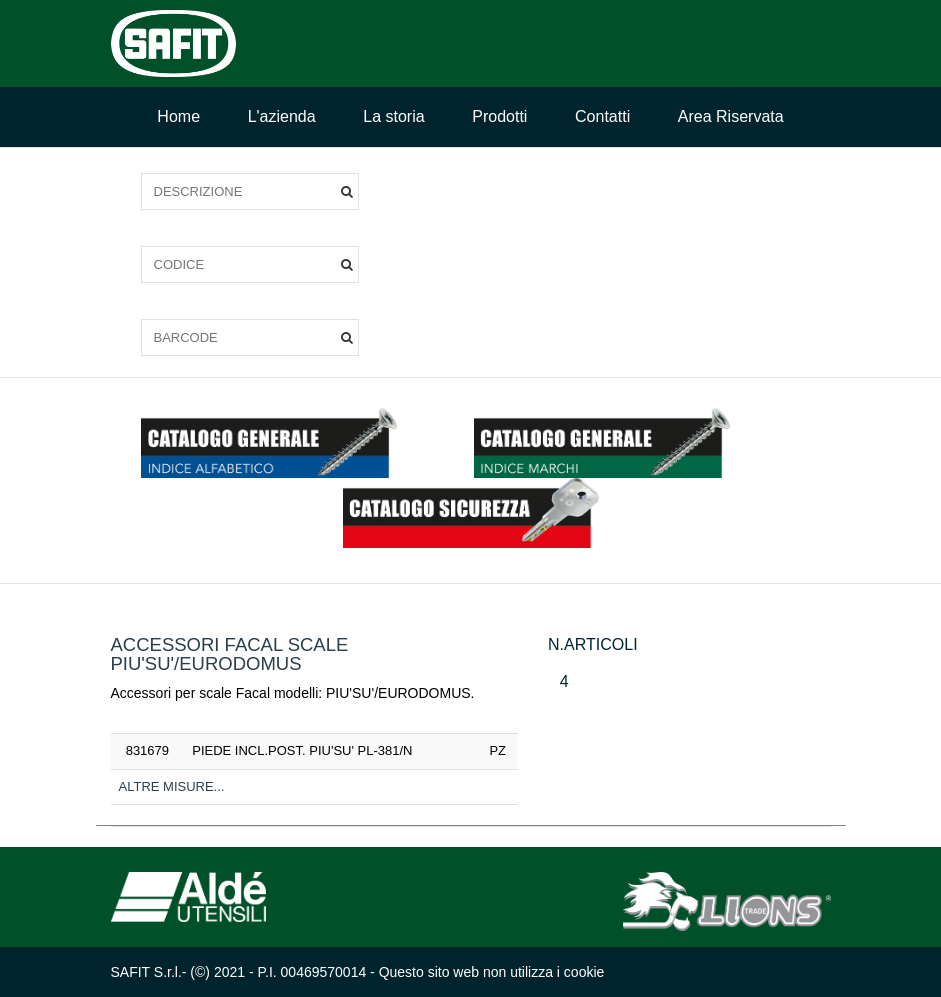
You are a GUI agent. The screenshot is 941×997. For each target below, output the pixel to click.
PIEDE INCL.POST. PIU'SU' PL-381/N (302, 750)
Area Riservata (731, 116)
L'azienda (282, 116)
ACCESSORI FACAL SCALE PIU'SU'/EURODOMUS (230, 654)
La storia (393, 116)
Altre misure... (172, 786)
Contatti (602, 116)
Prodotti (499, 116)
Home (178, 116)
